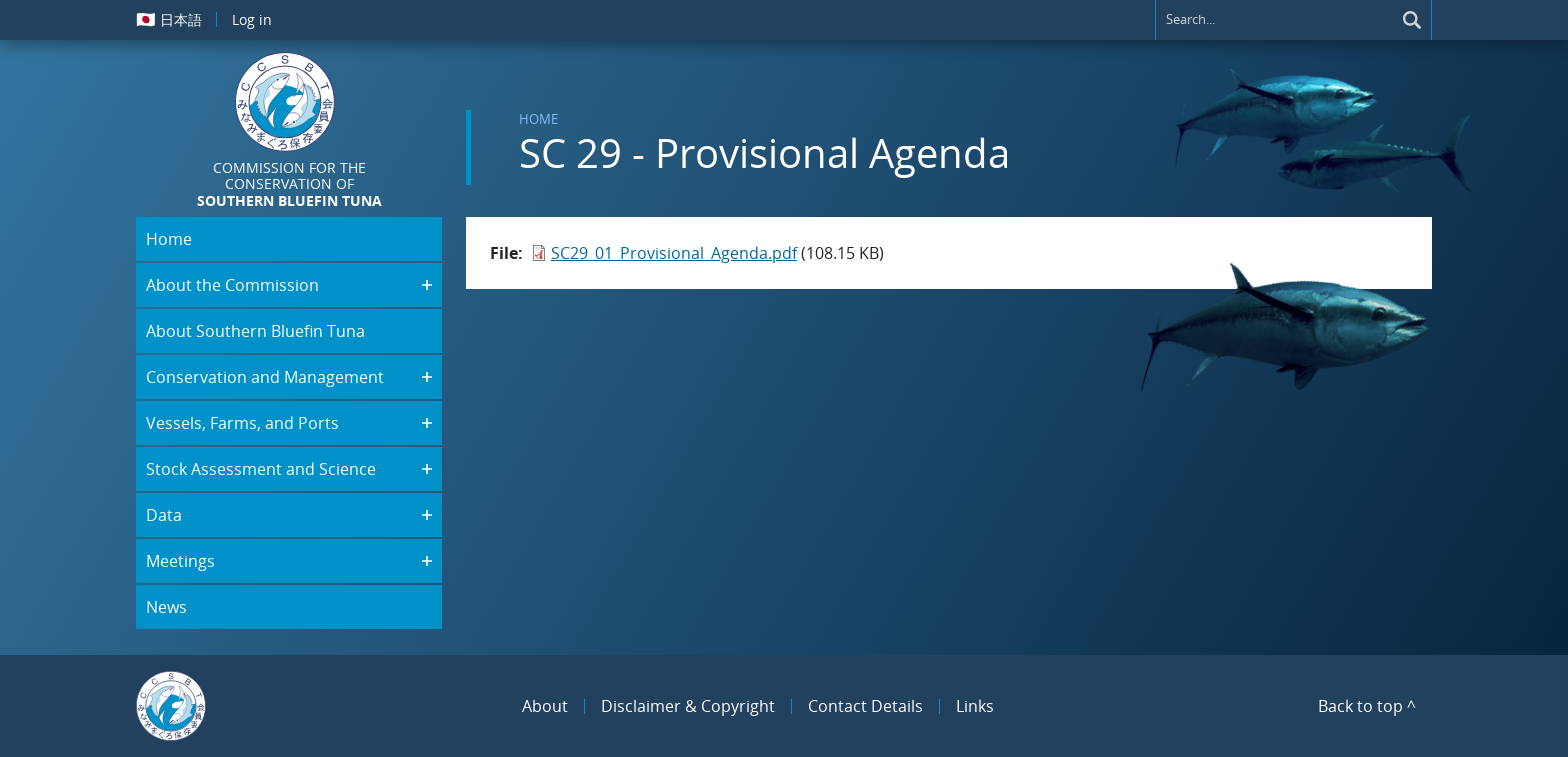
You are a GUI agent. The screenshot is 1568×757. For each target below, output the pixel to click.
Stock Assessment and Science (261, 469)
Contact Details (865, 706)
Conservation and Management (265, 377)
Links (975, 706)
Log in (252, 19)
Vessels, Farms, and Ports (242, 423)
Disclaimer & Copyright (688, 706)
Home (538, 119)
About (545, 706)
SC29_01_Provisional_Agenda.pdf (674, 253)
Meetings (180, 561)
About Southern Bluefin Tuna (255, 331)
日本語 (169, 19)
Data (164, 515)
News (166, 607)
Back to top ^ (1367, 706)
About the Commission (232, 285)
